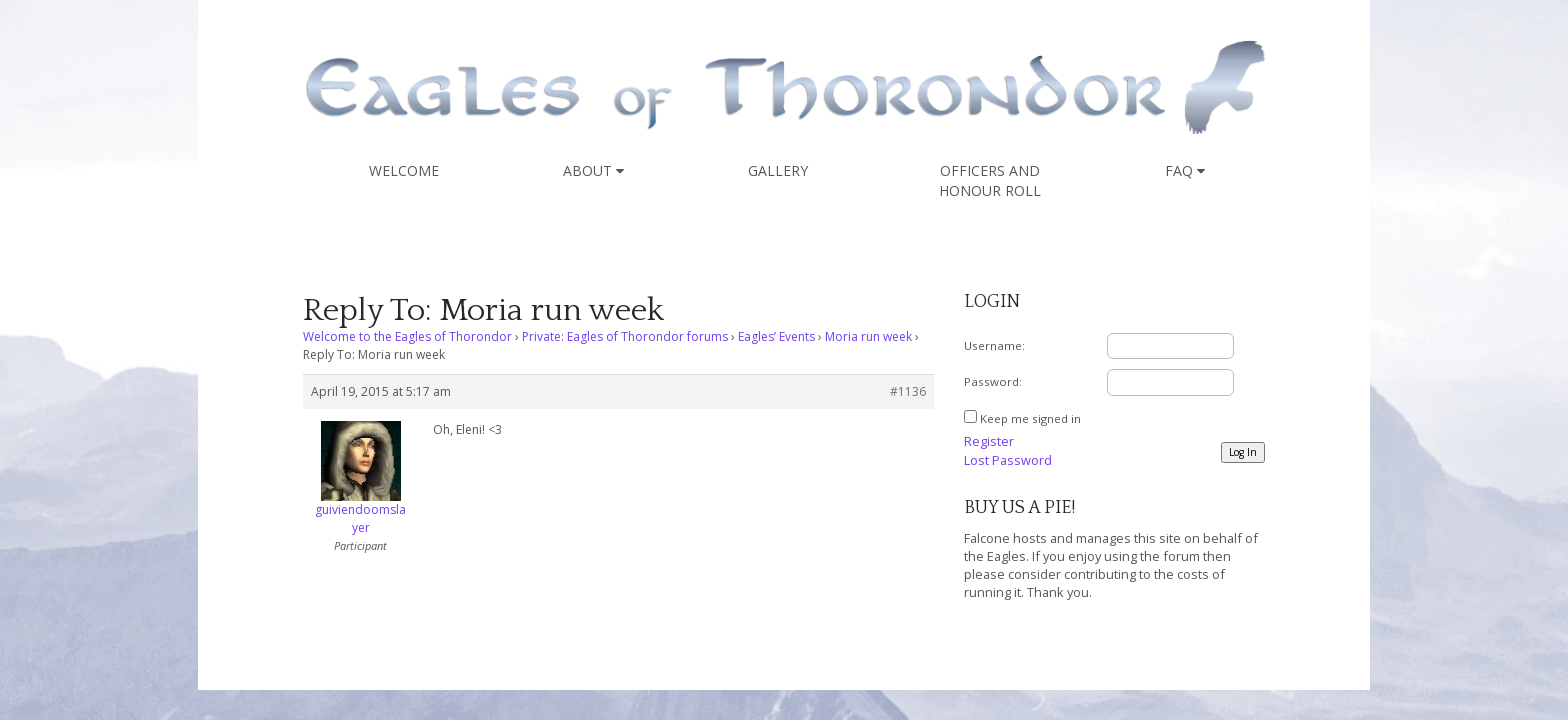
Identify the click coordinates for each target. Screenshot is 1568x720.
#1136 (908, 391)
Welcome (404, 170)
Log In (1243, 452)
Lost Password (1008, 460)
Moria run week (868, 336)
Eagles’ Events (776, 336)
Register (989, 441)
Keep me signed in (1030, 418)
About (593, 170)
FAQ (1185, 170)
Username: (994, 345)
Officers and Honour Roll (990, 180)
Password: (993, 381)
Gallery (778, 170)
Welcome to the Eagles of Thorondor (407, 336)
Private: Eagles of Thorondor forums (625, 336)
